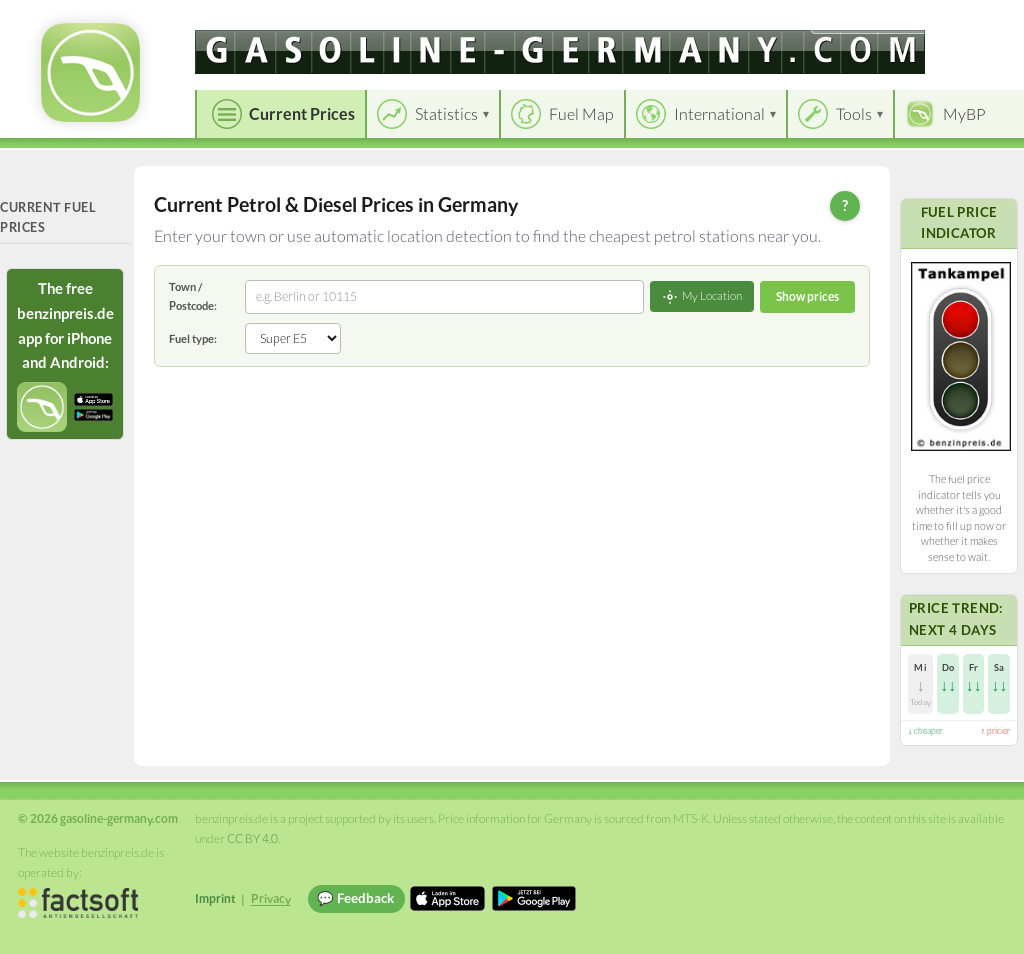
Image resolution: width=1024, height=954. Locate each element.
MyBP (964, 113)
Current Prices (302, 113)
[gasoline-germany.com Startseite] (90, 72)
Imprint (215, 898)
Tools (854, 113)
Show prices (807, 296)
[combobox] (444, 297)
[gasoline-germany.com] (560, 52)
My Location (702, 297)
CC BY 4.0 (252, 838)
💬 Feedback (355, 898)
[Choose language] (871, 20)
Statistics (446, 113)
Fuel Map (581, 113)
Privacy (271, 898)
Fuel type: (193, 338)
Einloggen (976, 19)
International (719, 113)
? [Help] (845, 205)
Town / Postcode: (193, 295)
